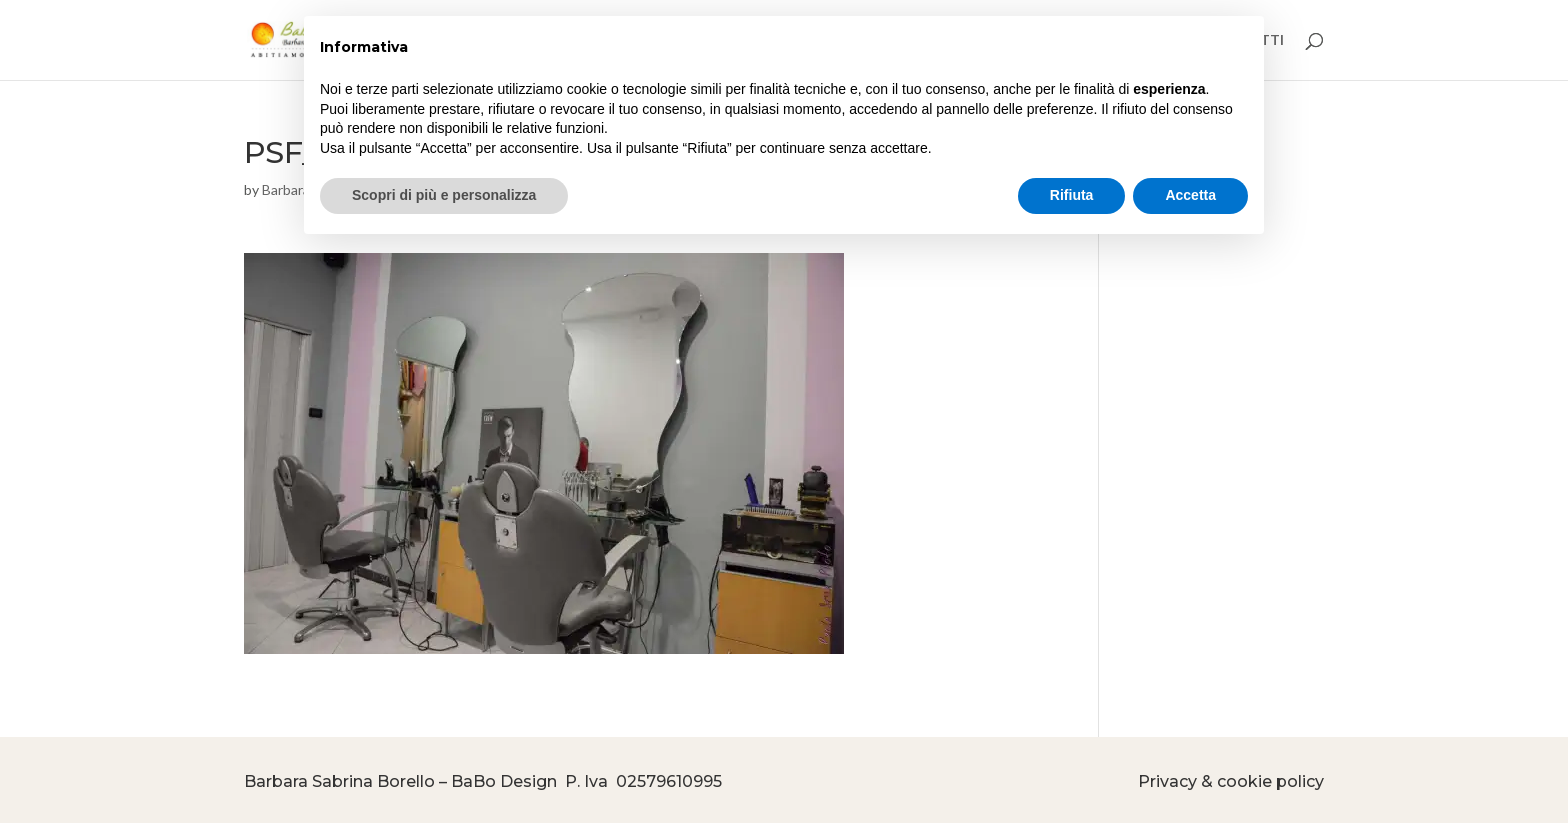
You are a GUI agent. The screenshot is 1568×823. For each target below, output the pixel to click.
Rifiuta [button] (1072, 195)
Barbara (286, 189)
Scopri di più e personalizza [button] (444, 195)
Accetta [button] (1190, 195)
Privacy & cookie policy (1231, 781)
